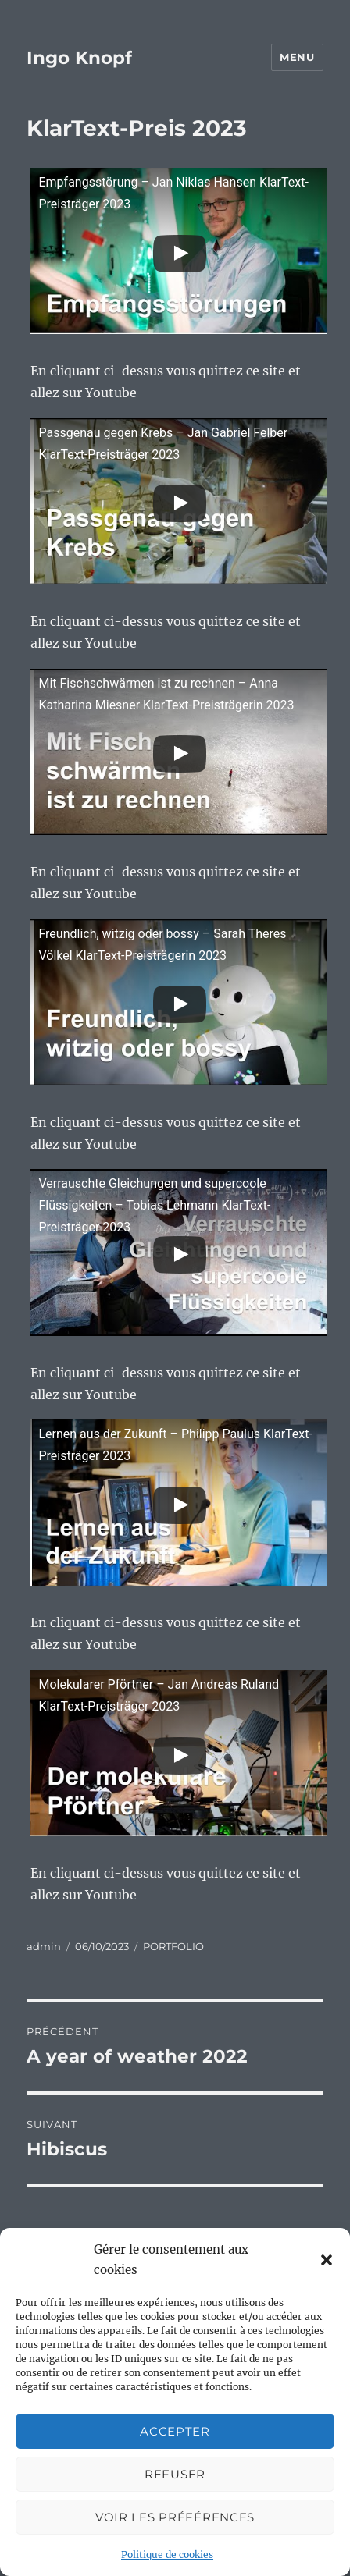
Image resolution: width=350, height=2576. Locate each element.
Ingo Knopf (79, 58)
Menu (297, 57)
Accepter (175, 2431)
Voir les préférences (175, 2517)
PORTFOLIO (173, 1946)
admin (44, 1946)
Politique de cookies (167, 2554)
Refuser (175, 2474)
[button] (326, 2260)
